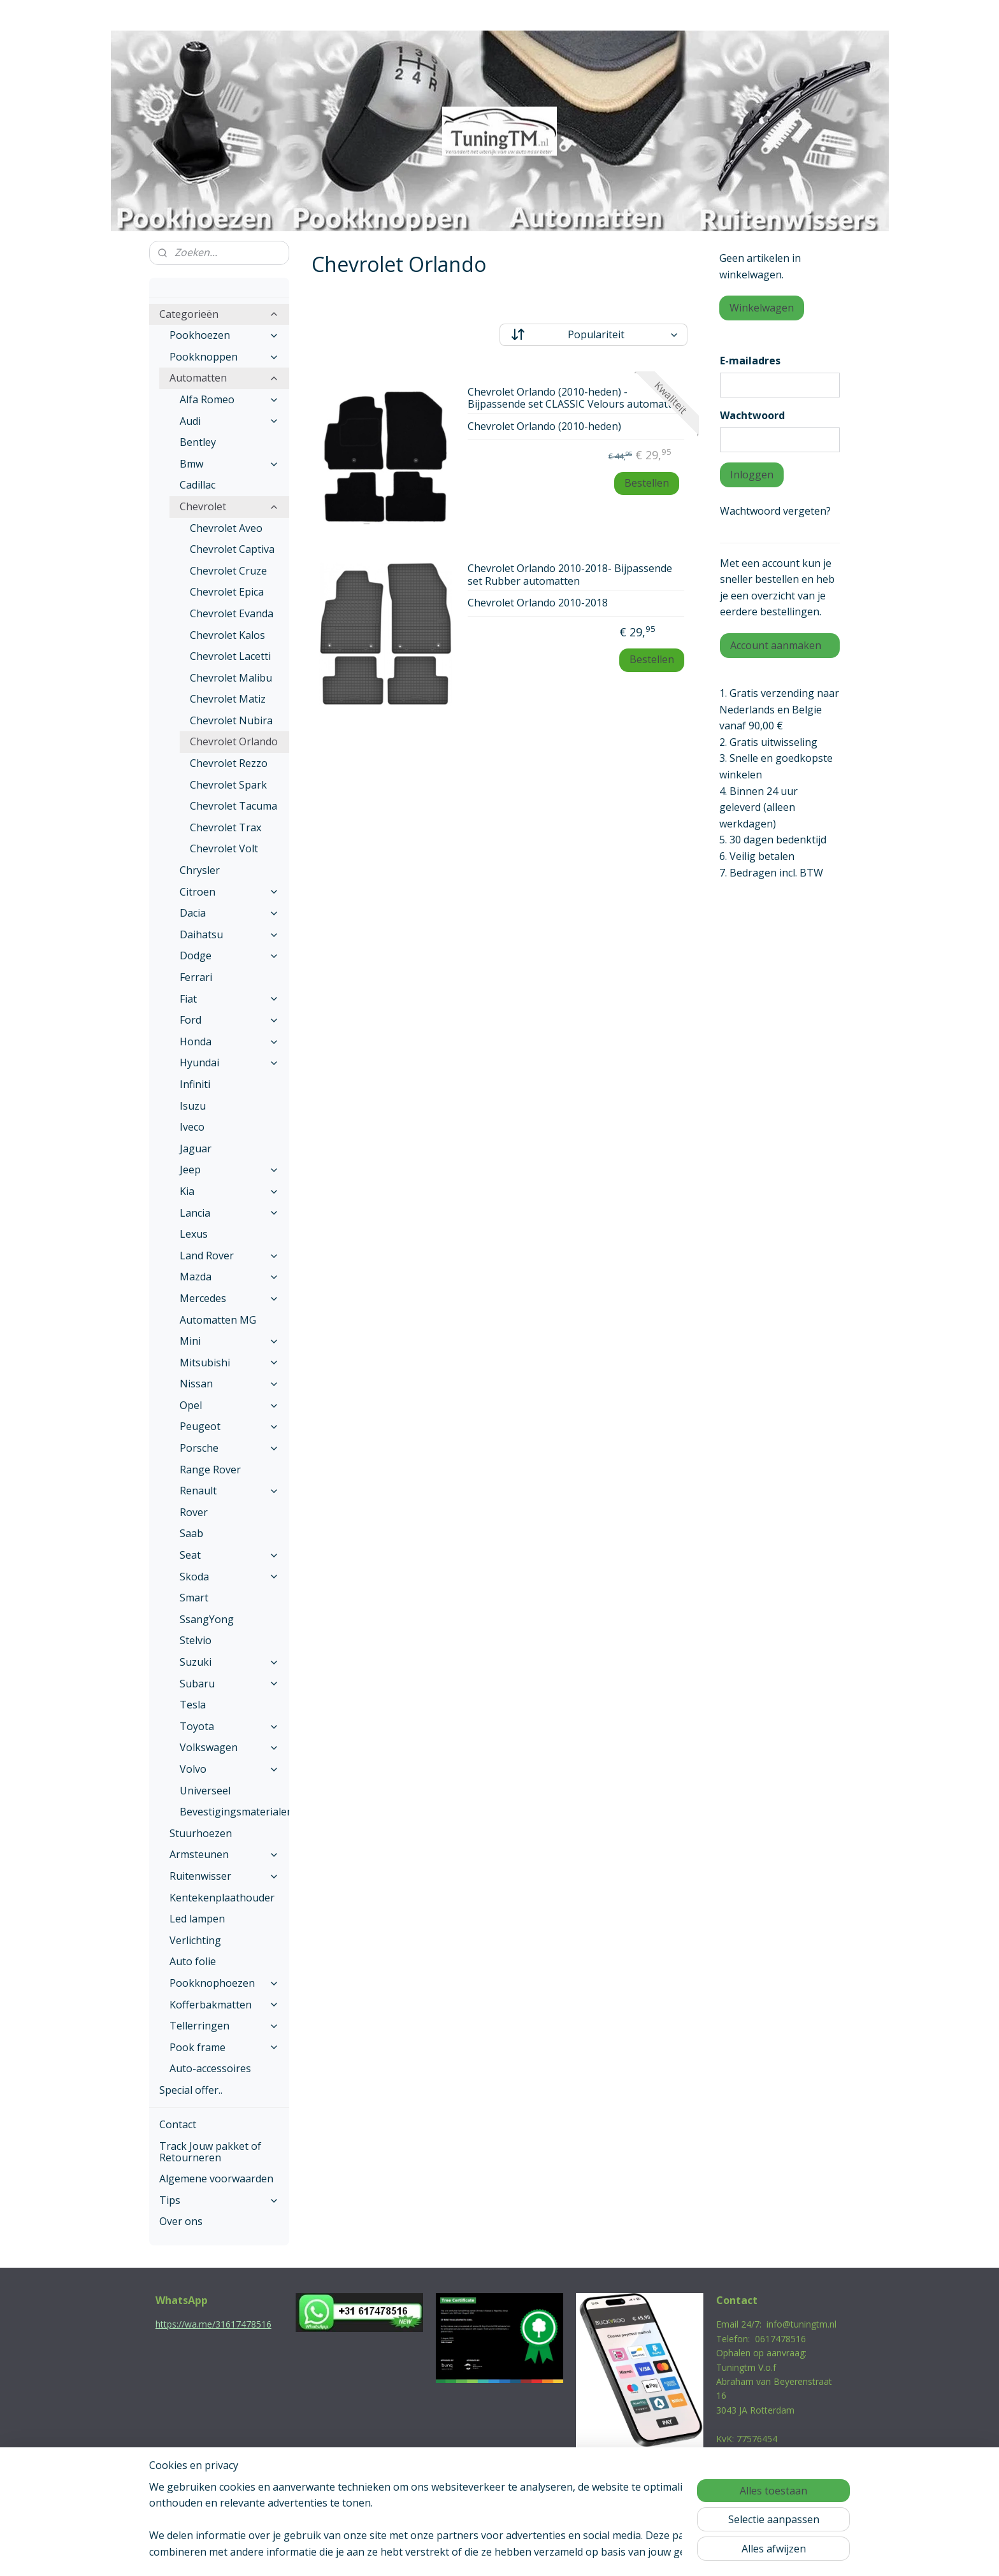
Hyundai (229, 1062)
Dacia (229, 913)
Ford (229, 1020)
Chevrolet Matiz (228, 699)
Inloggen (751, 475)
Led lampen (197, 1919)
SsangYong (207, 1619)
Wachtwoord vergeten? (775, 511)
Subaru (229, 1684)
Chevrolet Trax (225, 827)
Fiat (229, 999)
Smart (194, 1598)
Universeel (205, 1791)
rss (472, 2553)
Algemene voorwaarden (216, 2179)
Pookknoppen (224, 357)
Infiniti (195, 1084)
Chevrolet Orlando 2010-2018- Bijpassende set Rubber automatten (570, 574)
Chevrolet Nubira (231, 720)
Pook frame (224, 2047)
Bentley (198, 442)
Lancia (229, 1213)
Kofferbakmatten (224, 2005)
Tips (219, 2200)
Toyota (229, 1726)
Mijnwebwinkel (632, 2553)
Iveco (192, 1127)
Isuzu (193, 1106)
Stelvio (196, 1640)
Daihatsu (229, 934)
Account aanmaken (775, 645)
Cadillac (197, 485)
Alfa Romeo (229, 399)
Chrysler (200, 870)
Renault (229, 1491)
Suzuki (229, 1662)
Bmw (229, 464)
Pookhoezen (224, 335)
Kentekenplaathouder (222, 1898)
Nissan (229, 1384)
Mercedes (229, 1298)
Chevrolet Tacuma (233, 806)
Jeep (229, 1170)
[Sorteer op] (593, 334)
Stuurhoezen (200, 1833)
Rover (194, 1512)
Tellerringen (224, 2026)
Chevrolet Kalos (227, 635)
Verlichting (195, 1940)
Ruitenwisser (224, 1876)
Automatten (224, 378)
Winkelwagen (761, 308)
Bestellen (646, 483)
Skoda (229, 1577)
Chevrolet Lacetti (230, 656)
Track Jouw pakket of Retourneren (210, 2152)
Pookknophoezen (224, 1983)
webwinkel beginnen (520, 2553)
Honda (229, 1041)
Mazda (229, 1277)
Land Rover (229, 1256)
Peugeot (229, 1426)
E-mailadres (750, 361)
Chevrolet (229, 506)
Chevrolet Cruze (228, 571)
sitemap (445, 2553)
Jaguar (196, 1148)
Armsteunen (224, 1854)
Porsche (229, 1448)
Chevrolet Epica (227, 592)
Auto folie (192, 1961)
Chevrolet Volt (224, 848)
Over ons (181, 2221)
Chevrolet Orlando (234, 741)
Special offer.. (190, 2090)
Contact (177, 2124)
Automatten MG (218, 1320)
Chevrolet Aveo (226, 528)
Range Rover (210, 1470)
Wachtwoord (752, 415)
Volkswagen (229, 1747)
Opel (229, 1405)
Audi (229, 421)
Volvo (229, 1769)
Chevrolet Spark (228, 785)
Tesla (193, 1705)
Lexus (194, 1234)
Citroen (229, 892)
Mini (229, 1341)
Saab (191, 1533)
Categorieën (219, 314)
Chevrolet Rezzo (229, 763)
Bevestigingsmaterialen (234, 1812)
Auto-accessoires (210, 2068)
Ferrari (196, 977)
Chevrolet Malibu (231, 678)
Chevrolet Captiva (232, 549)
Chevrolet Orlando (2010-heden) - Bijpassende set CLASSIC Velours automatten (576, 398)
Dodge (229, 955)
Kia (229, 1191)
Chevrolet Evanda (231, 613)
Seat (229, 1555)
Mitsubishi (229, 1363)
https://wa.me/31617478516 (213, 2324)
